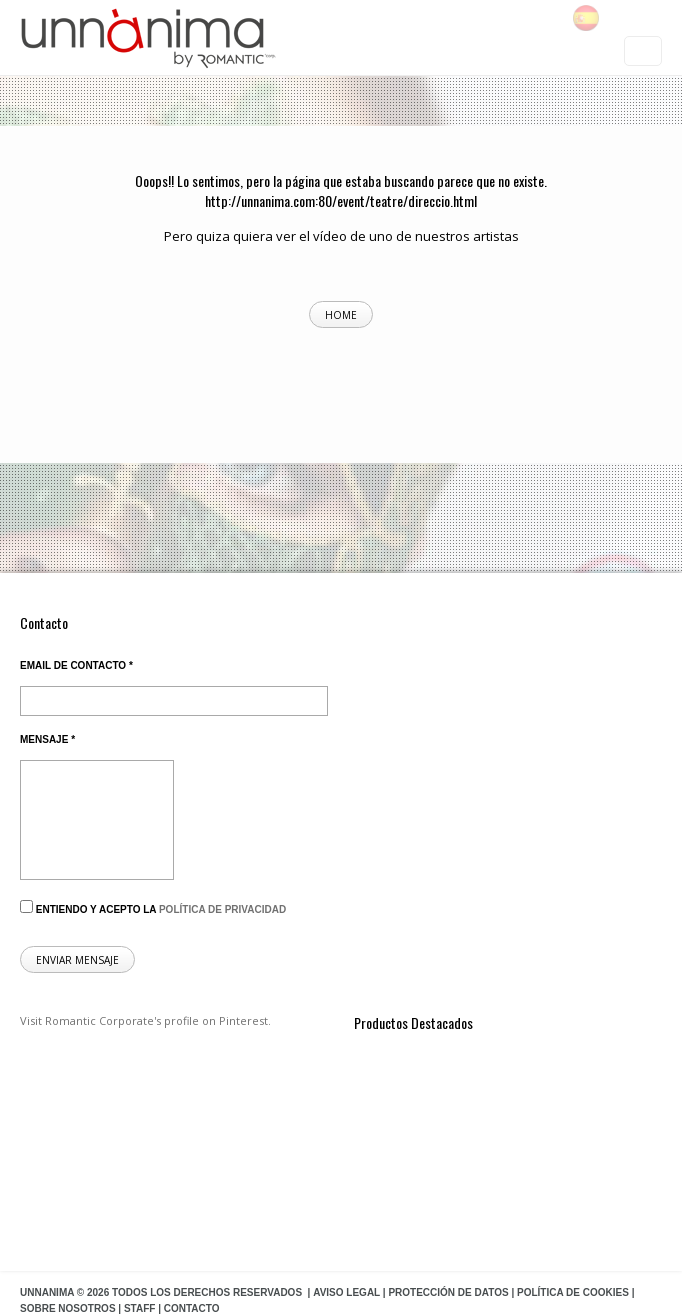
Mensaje (47, 739)
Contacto (192, 1308)
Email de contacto (76, 665)
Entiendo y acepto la (153, 907)
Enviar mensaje (77, 960)
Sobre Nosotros (68, 1308)
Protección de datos (448, 1292)
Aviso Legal (346, 1292)
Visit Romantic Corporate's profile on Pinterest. (145, 1020)
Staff (139, 1308)
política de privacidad (222, 909)
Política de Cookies (573, 1292)
